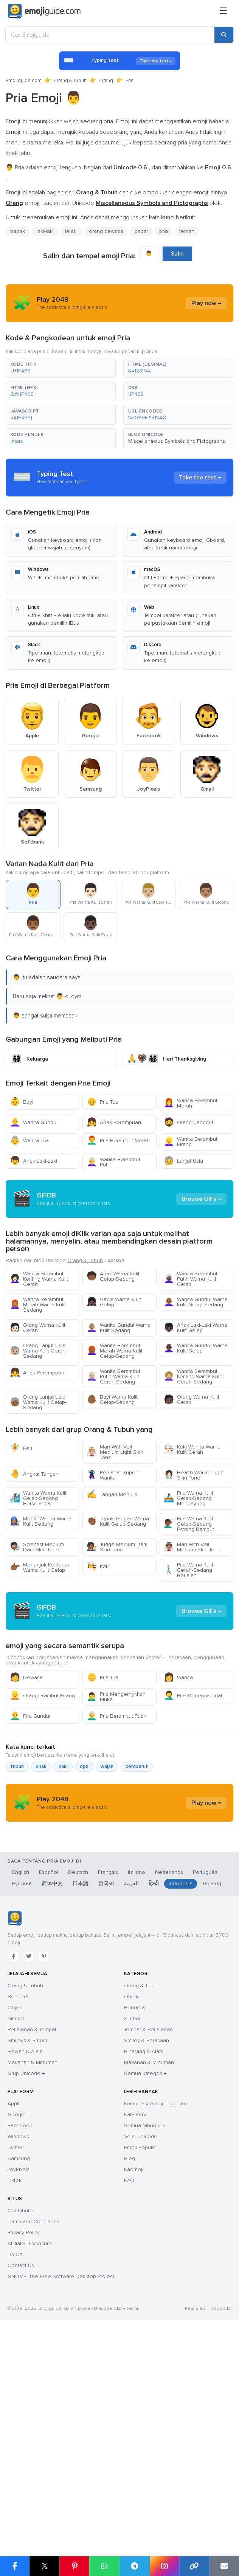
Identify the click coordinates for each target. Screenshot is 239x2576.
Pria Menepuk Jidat (193, 1832)
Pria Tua (102, 1102)
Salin (177, 253)
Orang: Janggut (188, 1122)
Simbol (16, 2230)
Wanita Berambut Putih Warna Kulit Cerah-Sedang (113, 1444)
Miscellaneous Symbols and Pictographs (176, 441)
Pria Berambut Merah (118, 1140)
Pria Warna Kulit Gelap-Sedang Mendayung (188, 1566)
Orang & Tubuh (70, 81)
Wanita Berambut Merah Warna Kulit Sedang (38, 1372)
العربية (131, 2095)
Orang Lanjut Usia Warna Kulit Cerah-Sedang (38, 1418)
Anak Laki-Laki (33, 1161)
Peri (21, 1516)
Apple (15, 2315)
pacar (141, 231)
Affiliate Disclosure (30, 2455)
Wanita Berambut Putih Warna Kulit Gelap (190, 1346)
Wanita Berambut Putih (113, 1162)
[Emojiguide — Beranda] (15, 2130)
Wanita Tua (29, 1140)
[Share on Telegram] (134, 2566)
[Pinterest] (44, 2168)
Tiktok (15, 2392)
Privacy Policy (24, 2444)
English (20, 2084)
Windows (18, 2348)
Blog (129, 2370)
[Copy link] (194, 2566)
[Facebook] (14, 2168)
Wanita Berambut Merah (190, 1103)
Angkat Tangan (34, 1542)
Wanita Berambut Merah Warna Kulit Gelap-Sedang (115, 1418)
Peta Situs (195, 2520)
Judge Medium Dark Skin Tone (117, 1615)
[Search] (223, 35)
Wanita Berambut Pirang (190, 1142)
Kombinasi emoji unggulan (155, 2315)
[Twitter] (29, 2168)
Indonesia (180, 2095)
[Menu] (223, 11)
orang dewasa (106, 231)
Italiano (136, 2084)
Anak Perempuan (114, 1122)
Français (108, 2084)
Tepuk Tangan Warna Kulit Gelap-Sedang (118, 1589)
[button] (61, 368)
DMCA (15, 2466)
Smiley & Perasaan (146, 2252)
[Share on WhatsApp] (104, 2566)
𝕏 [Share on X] (44, 2566)
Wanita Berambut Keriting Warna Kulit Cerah (39, 1346)
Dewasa (26, 1813)
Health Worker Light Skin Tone (194, 1543)
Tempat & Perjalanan (148, 2241)
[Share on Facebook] (14, 2566)
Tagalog (211, 2095)
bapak (17, 231)
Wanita (178, 1813)
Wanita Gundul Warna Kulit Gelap (196, 1416)
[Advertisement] (119, 1233)
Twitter (15, 2359)
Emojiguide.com (24, 81)
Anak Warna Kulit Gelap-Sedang (113, 1344)
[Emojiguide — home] (44, 11)
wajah (107, 1903)
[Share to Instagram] (164, 2566)
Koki (98, 1634)
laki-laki (45, 231)
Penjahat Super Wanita (112, 1543)
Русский (22, 2095)
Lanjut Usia (183, 1161)
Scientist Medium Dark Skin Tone (37, 1615)
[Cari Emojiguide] (110, 35)
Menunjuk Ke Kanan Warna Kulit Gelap (40, 1635)
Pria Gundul (30, 1852)
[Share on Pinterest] (74, 2566)
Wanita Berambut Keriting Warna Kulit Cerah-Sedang (193, 1444)
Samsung (19, 2370)
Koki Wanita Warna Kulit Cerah (192, 1517)
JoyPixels (18, 2381)
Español (48, 2084)
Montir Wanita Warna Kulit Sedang (40, 1589)
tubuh (17, 1903)
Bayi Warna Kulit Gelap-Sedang (112, 1467)
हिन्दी (154, 2095)
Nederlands (169, 2084)
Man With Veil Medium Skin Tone (192, 1615)
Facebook (20, 2337)
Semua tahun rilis (144, 2337)
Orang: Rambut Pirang (42, 1832)
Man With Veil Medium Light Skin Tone (115, 1520)
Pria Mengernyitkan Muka (116, 1833)
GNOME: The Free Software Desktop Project (61, 2488)
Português (205, 2084)
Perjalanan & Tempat (32, 2241)
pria (163, 231)
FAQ (129, 2392)
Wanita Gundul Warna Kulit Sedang (119, 1396)
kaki (63, 1903)
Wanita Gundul (33, 1122)
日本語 (80, 2095)
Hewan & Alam (25, 2263)
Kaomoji (133, 2381)
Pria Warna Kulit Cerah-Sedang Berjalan (188, 1638)
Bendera (18, 2208)
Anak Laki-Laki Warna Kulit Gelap (195, 1396)
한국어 (106, 2095)
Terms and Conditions (33, 2433)
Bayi (21, 1102)
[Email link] (224, 2566)
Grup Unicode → (26, 2285)
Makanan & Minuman (32, 2274)
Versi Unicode (140, 2348)
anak (41, 1903)
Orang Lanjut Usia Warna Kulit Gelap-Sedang (38, 1470)
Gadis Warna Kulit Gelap (114, 1370)
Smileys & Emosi (27, 2252)
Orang (106, 81)
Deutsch (78, 2084)
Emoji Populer (140, 2359)
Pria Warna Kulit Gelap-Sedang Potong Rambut (189, 1592)
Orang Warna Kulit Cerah (37, 1396)
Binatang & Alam (143, 2263)
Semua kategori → (145, 2285)
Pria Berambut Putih (116, 1852)
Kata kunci (136, 2326)
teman (186, 231)
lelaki (71, 231)
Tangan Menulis (112, 1562)
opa (84, 1903)
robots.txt (221, 2520)
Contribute (20, 2422)
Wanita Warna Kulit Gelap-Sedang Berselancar (38, 1566)
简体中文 (52, 2095)
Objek (15, 2219)
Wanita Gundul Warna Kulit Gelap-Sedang (196, 1370)
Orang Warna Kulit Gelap (191, 1467)
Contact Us (21, 2477)
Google (17, 2326)
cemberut (137, 1903)
